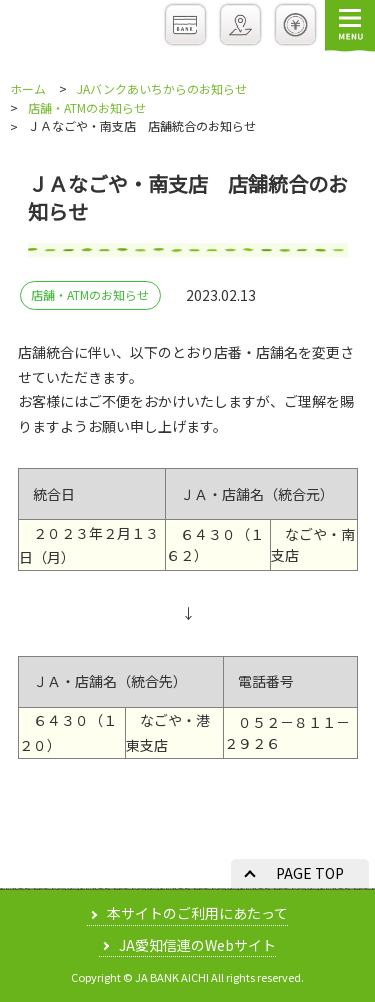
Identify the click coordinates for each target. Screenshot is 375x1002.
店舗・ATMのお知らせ (87, 108)
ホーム (28, 89)
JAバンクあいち (77, 28)
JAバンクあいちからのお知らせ (162, 89)
